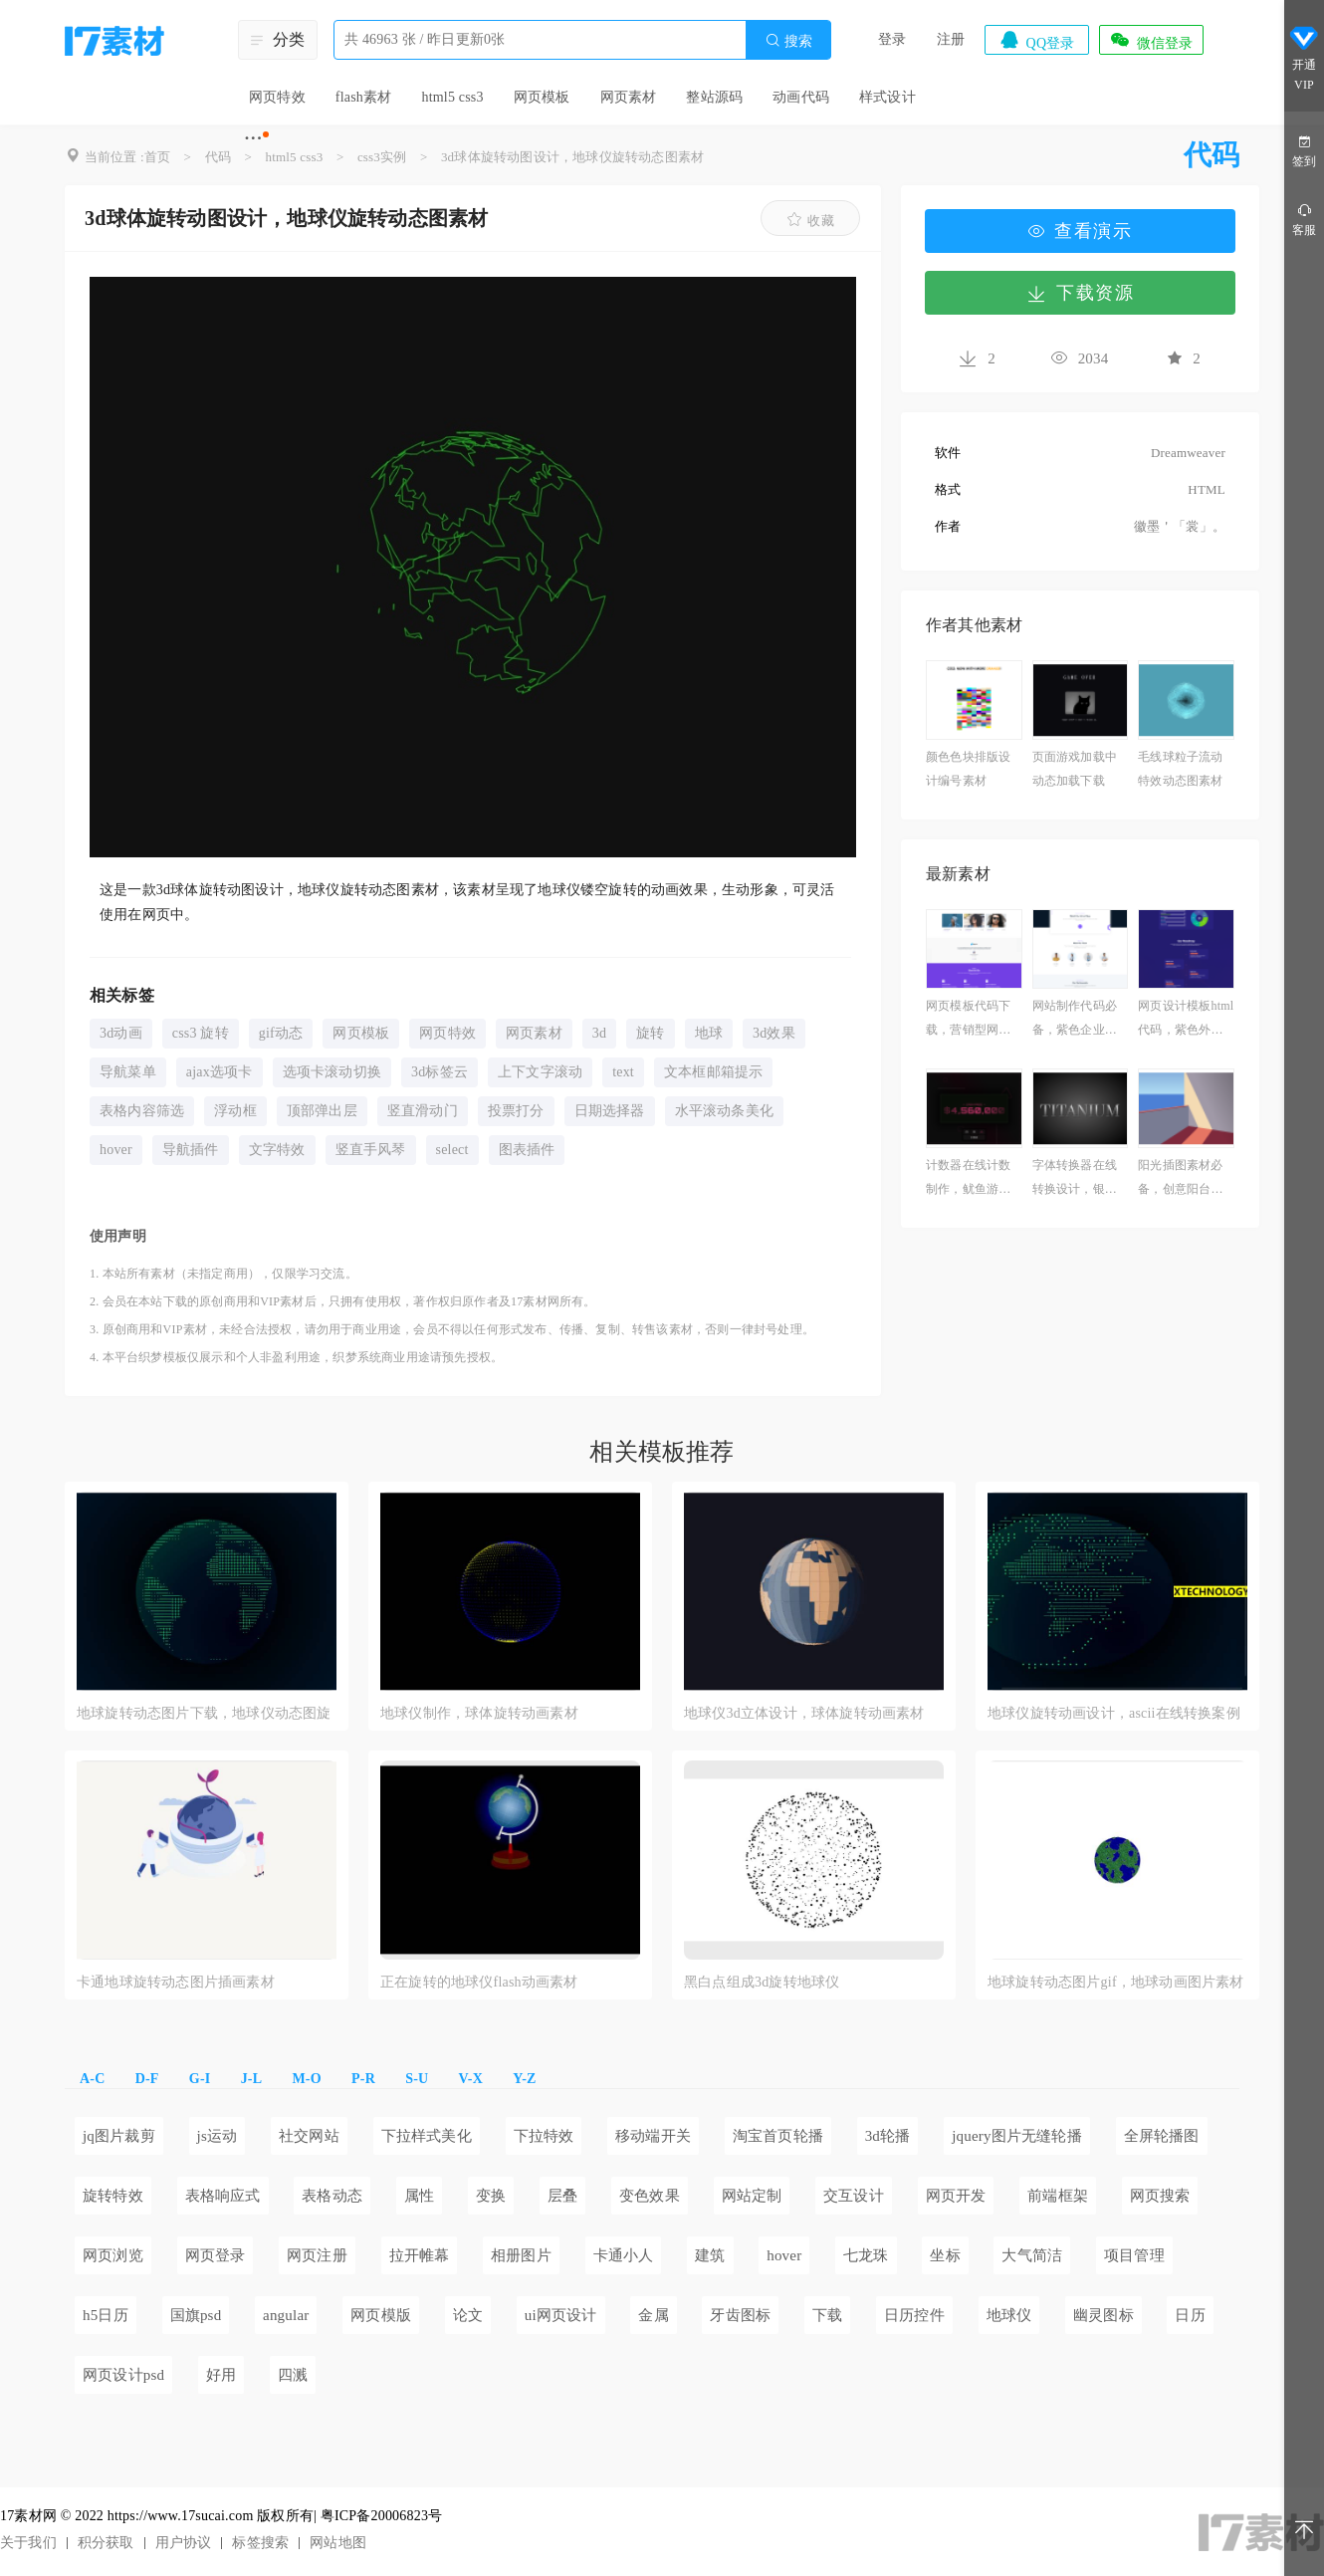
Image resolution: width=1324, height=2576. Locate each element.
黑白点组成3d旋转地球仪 (761, 1982)
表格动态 (332, 2196)
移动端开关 (653, 2136)
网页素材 (628, 97)
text (623, 1071)
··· (253, 137)
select (452, 1149)
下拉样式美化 (426, 2136)
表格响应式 (223, 2196)
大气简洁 (1031, 2255)
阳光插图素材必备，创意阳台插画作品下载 (1180, 1179)
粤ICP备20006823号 (382, 2515)
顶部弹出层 (322, 1110)
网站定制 (752, 2196)
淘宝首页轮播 (778, 2136)
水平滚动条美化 (724, 1110)
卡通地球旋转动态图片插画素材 (176, 1982)
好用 (221, 2375)
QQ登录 (1036, 40)
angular (286, 2315)
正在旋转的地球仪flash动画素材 (479, 1982)
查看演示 (1080, 231)
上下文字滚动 (540, 1071)
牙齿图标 (740, 2315)
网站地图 (338, 2542)
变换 (491, 2196)
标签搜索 (260, 2542)
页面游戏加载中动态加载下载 (1074, 769)
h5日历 (105, 2315)
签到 (1304, 149)
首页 (157, 156)
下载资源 (1080, 293)
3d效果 (774, 1033)
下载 (827, 2315)
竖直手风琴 (370, 1149)
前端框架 (1057, 2196)
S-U (416, 2078)
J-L (252, 2078)
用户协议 (183, 2542)
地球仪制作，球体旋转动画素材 (479, 1713)
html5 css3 (452, 97)
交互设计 (853, 2196)
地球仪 (1009, 2315)
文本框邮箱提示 (713, 1071)
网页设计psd (123, 2375)
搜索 (788, 40)
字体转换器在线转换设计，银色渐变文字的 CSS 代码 (1075, 1179)
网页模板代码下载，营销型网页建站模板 (968, 1020)
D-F (147, 2078)
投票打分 (516, 1110)
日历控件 (914, 2315)
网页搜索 (1160, 2196)
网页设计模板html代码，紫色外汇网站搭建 (1185, 1020)
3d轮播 (888, 2136)
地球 (709, 1033)
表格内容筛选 (142, 1110)
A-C (92, 2078)
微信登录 (1151, 40)
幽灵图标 (1103, 2315)
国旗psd (196, 2315)
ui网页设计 (561, 2315)
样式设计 (887, 97)
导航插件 (190, 1149)
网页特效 (277, 97)
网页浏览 (113, 2255)
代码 (218, 156)
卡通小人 (623, 2255)
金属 (653, 2315)
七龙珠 (866, 2255)
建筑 (710, 2255)
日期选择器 (609, 1110)
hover (116, 1149)
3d (599, 1033)
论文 (468, 2315)
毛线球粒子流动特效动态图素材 (1180, 769)
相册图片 (521, 2255)
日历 (1190, 2315)
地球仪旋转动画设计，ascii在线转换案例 (1114, 1713)
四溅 (293, 2375)
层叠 (562, 2196)
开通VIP (1304, 58)
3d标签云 (439, 1071)
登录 (892, 39)
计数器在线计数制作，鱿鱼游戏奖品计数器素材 (968, 1179)
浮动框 (235, 1110)
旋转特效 (113, 2196)
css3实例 (382, 156)
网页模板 (542, 97)
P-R (363, 2078)
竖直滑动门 (422, 1110)
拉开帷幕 (419, 2255)
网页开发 (956, 2196)
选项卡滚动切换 (332, 1071)
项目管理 (1134, 2255)
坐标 (945, 2255)
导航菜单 (128, 1071)
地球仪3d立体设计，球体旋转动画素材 (804, 1713)
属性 (419, 2196)
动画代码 (800, 97)
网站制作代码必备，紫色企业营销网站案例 (1074, 1020)
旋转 (650, 1033)
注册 (951, 39)
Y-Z (524, 2078)
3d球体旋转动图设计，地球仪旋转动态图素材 (572, 156)
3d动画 (121, 1033)
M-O (306, 2078)
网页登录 (215, 2255)
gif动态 (281, 1033)
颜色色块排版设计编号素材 (968, 769)
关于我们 (28, 2542)
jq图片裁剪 (119, 2136)
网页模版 (380, 2315)
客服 (1304, 218)
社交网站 (309, 2136)
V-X (471, 2078)
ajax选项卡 (219, 1071)
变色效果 (649, 2196)
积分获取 (106, 2542)
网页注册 (317, 2255)
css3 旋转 (200, 1033)
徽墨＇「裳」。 (1179, 526)
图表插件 (527, 1149)
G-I (200, 2078)
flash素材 (363, 97)
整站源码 (714, 97)
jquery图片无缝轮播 (1017, 2136)
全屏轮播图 (1162, 2136)
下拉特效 (544, 2136)
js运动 (217, 2136)
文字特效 (277, 1149)
